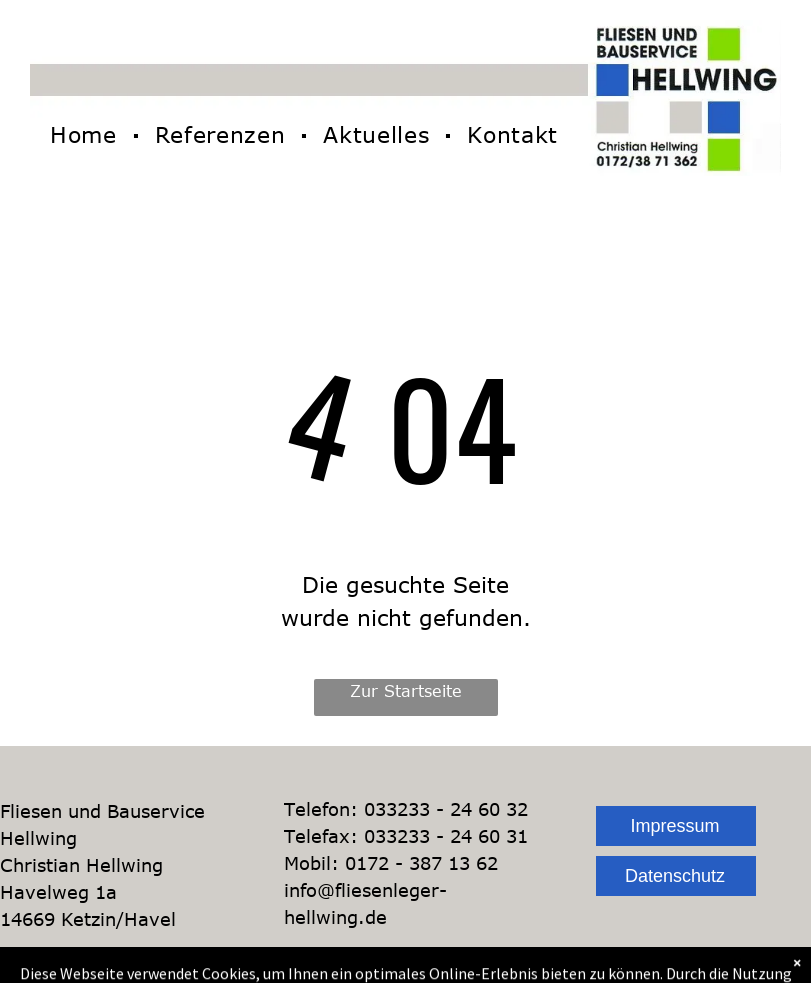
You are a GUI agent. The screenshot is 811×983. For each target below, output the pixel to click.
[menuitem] (87, 134)
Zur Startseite (406, 691)
